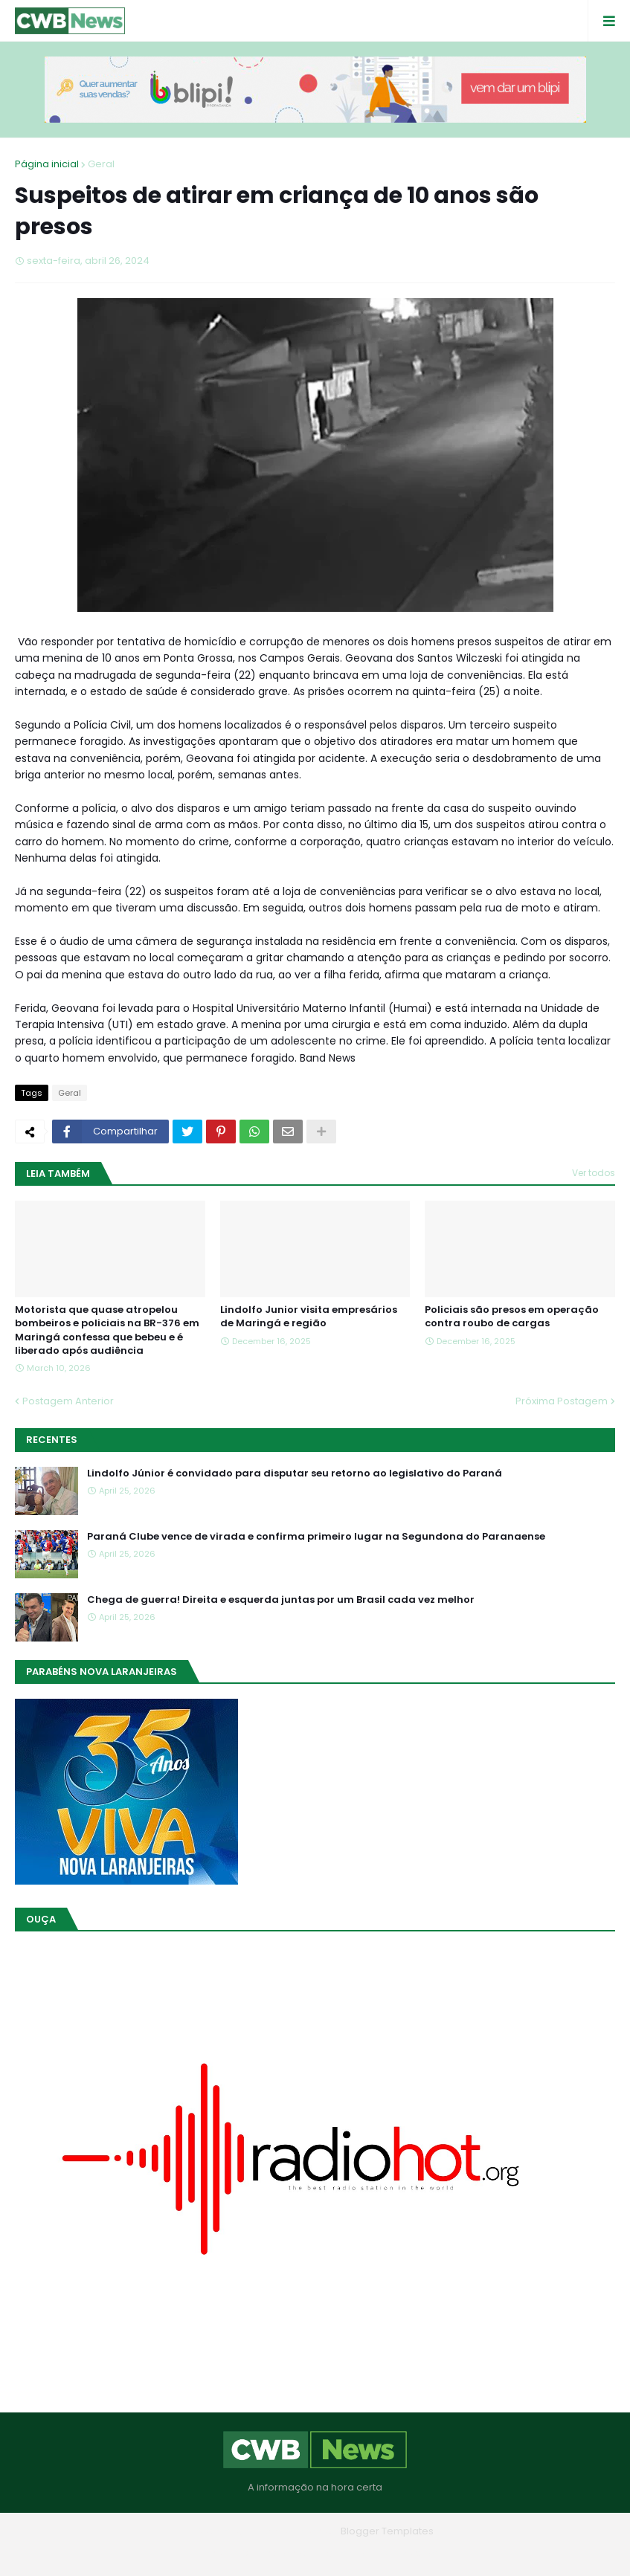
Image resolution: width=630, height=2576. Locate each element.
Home (208, 2553)
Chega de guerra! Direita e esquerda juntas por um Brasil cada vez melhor (281, 1600)
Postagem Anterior (68, 1401)
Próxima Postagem (561, 1401)
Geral (101, 164)
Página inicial (47, 164)
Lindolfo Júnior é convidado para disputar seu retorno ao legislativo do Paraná (294, 1473)
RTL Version (410, 2553)
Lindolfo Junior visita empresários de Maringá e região (308, 1316)
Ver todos (593, 1172)
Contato (345, 2553)
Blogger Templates (387, 2531)
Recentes (51, 1440)
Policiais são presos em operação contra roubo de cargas (512, 1316)
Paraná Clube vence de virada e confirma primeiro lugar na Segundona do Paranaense (316, 1536)
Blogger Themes (294, 2531)
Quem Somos (274, 2553)
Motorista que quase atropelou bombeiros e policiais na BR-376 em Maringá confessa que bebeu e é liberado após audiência (107, 1330)
